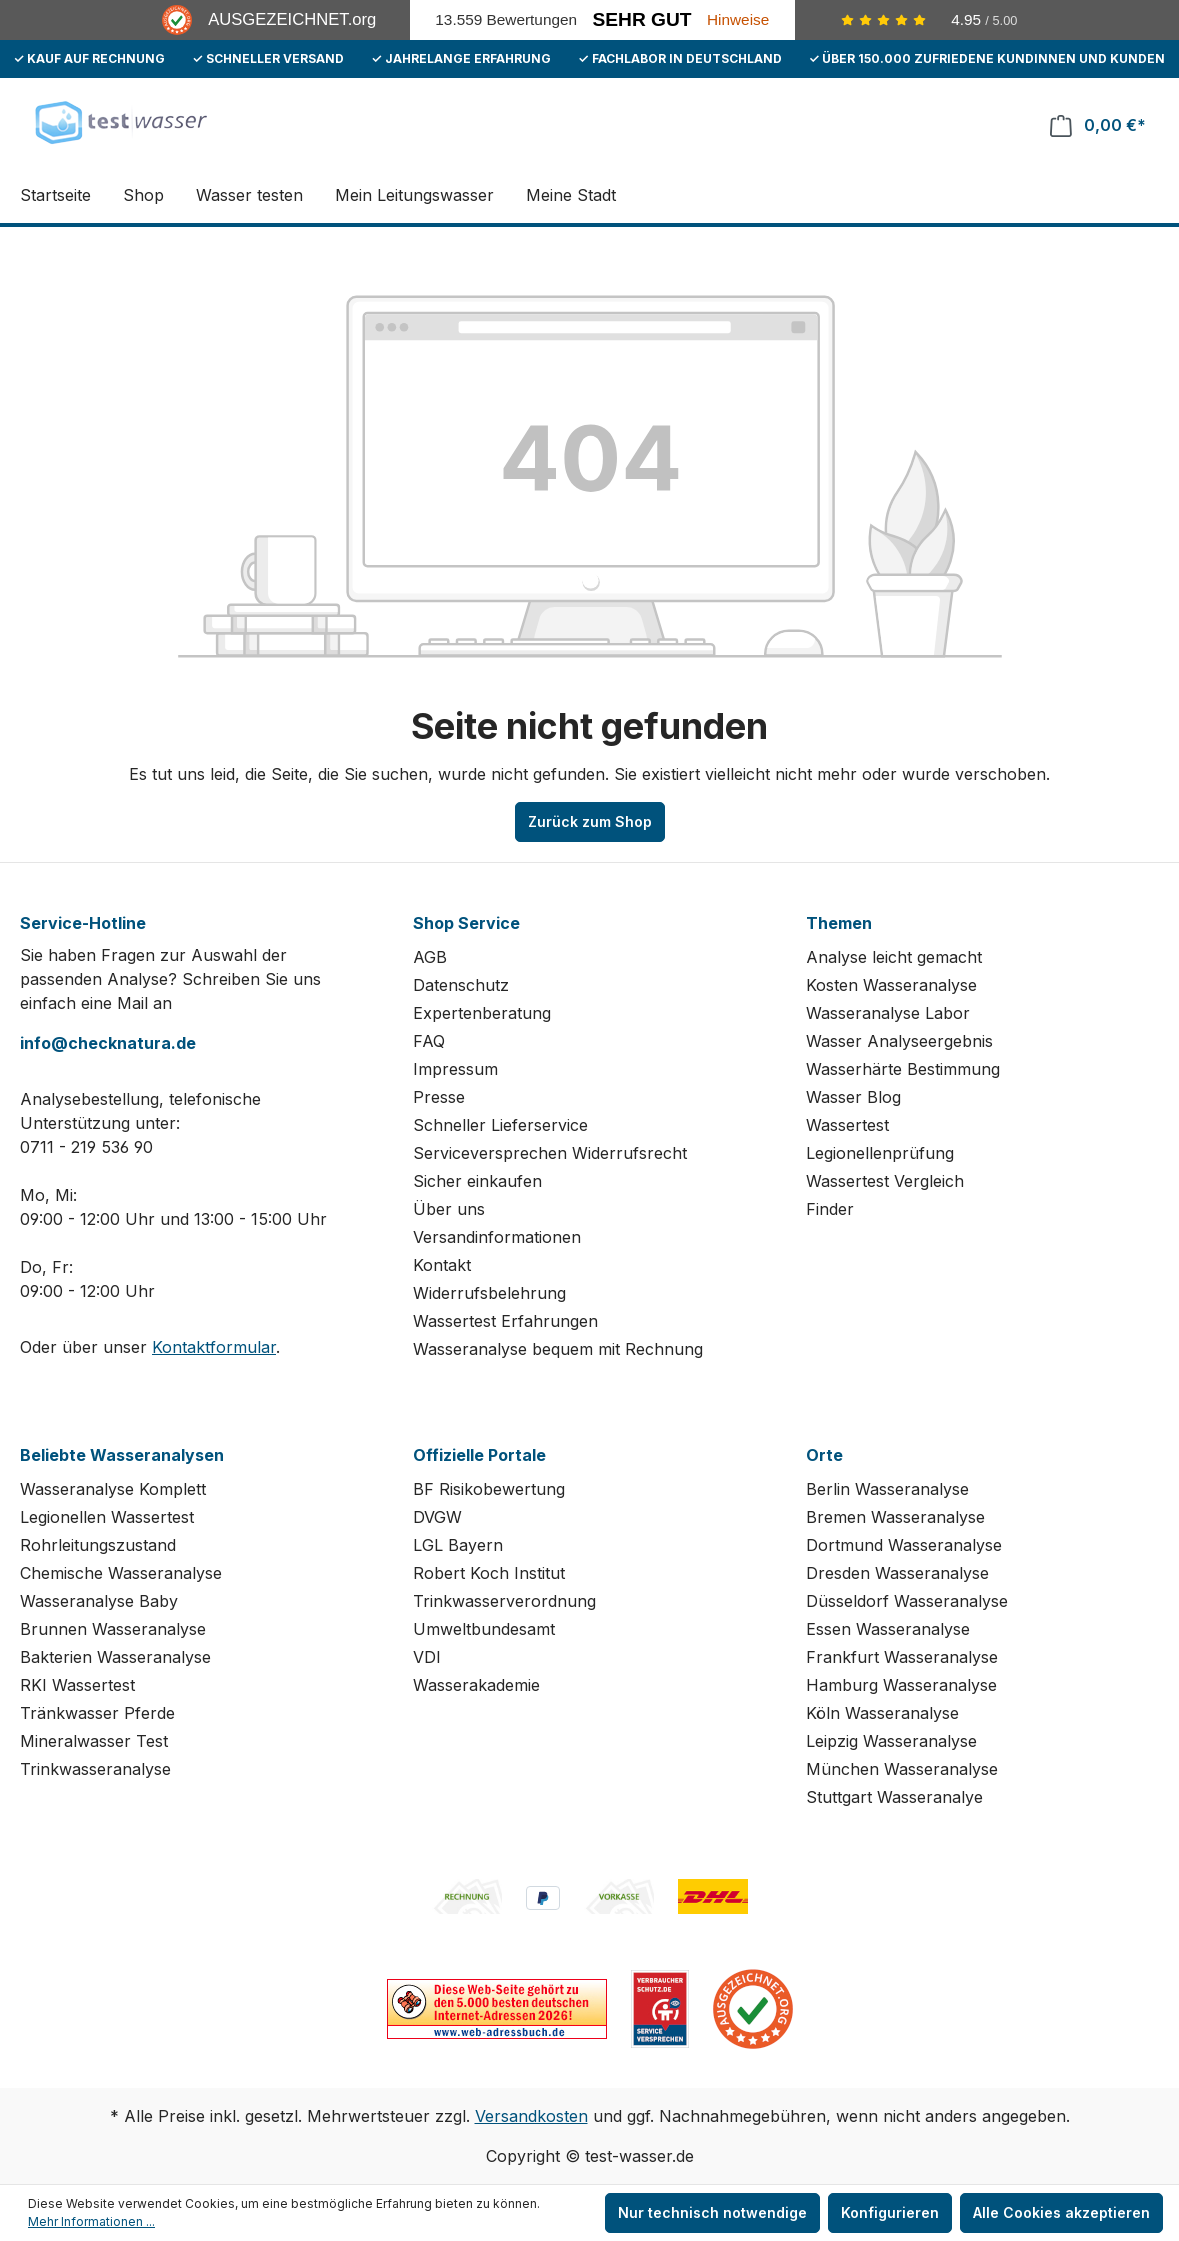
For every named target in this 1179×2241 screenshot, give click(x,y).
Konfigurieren (890, 2212)
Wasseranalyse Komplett (113, 1489)
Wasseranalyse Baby (99, 1601)
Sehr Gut (641, 19)
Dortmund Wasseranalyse (904, 1545)
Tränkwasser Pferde (97, 1713)
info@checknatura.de (108, 1043)
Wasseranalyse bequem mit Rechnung (558, 1349)
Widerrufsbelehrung (489, 1293)
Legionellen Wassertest (107, 1517)
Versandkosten (531, 2116)
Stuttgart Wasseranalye (894, 1797)
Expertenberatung (482, 1013)
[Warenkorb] (1098, 125)
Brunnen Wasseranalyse (113, 1629)
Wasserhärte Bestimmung (903, 1069)
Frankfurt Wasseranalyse (902, 1657)
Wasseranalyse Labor (888, 1013)
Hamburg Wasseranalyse (901, 1685)
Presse (439, 1097)
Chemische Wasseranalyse (121, 1573)
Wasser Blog (853, 1097)
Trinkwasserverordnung (504, 1601)
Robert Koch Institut (489, 1573)
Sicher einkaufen (477, 1181)
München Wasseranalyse (902, 1769)
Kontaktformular (214, 1347)
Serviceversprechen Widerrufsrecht (550, 1153)
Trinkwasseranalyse (95, 1769)
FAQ (429, 1041)
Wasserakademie (476, 1685)
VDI (427, 1657)
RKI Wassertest (77, 1685)
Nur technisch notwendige (712, 2212)
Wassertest (847, 1125)
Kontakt (442, 1265)
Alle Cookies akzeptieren (1061, 2212)
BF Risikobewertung (489, 1489)
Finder (830, 1209)
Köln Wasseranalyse (882, 1713)
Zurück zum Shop (590, 821)
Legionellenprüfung (880, 1153)
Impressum (455, 1069)
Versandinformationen (497, 1237)
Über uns (449, 1209)
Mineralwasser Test (94, 1741)
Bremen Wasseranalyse (895, 1517)
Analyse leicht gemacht (894, 957)
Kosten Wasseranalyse (891, 985)
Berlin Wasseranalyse (887, 1489)
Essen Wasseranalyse (888, 1629)
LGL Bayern (458, 1545)
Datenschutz (461, 985)
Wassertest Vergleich (885, 1181)
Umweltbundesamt (484, 1629)
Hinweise (738, 19)
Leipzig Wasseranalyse (891, 1741)
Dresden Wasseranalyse (897, 1573)
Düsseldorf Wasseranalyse (907, 1601)
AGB (430, 957)
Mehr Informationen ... (91, 2221)
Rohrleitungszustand (98, 1545)
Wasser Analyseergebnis (899, 1041)
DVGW (437, 1517)
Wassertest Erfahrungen (505, 1321)
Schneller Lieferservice (500, 1125)
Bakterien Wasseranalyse (115, 1657)
